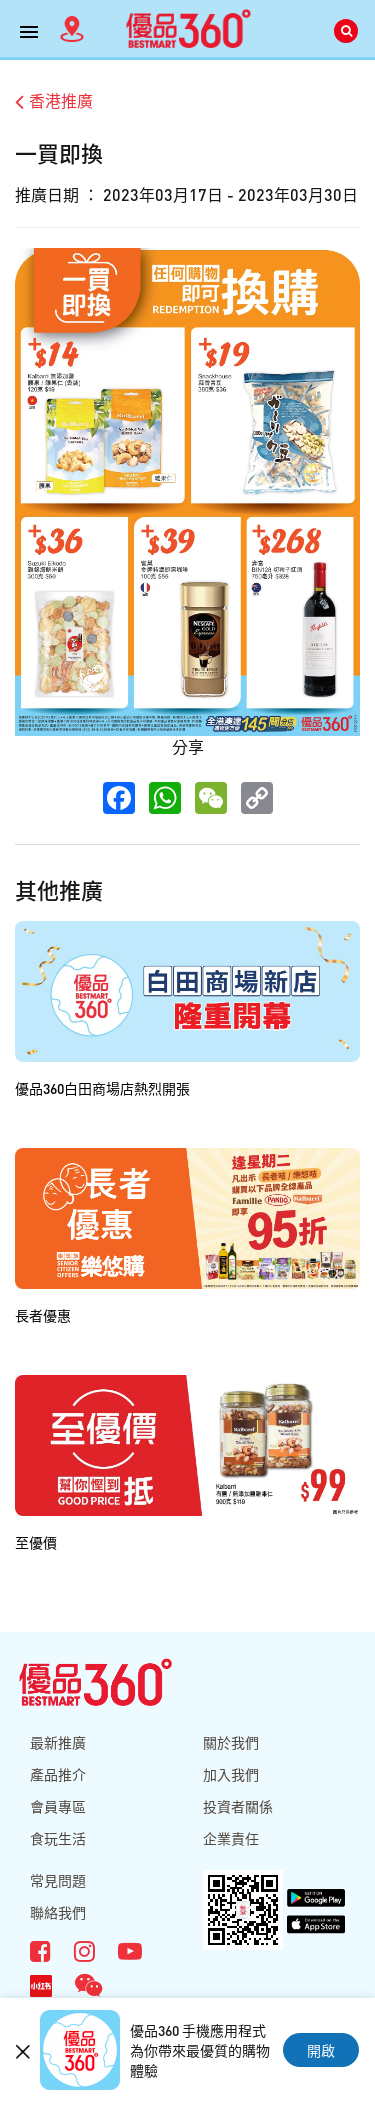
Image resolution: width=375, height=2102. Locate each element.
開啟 (321, 2050)
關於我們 (231, 1742)
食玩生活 (58, 1838)
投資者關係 (238, 1806)
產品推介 (58, 1774)
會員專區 (58, 1806)
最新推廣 (58, 1742)
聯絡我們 (58, 1912)
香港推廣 (54, 100)
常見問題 (58, 1880)
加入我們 (231, 1774)
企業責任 (231, 1838)
